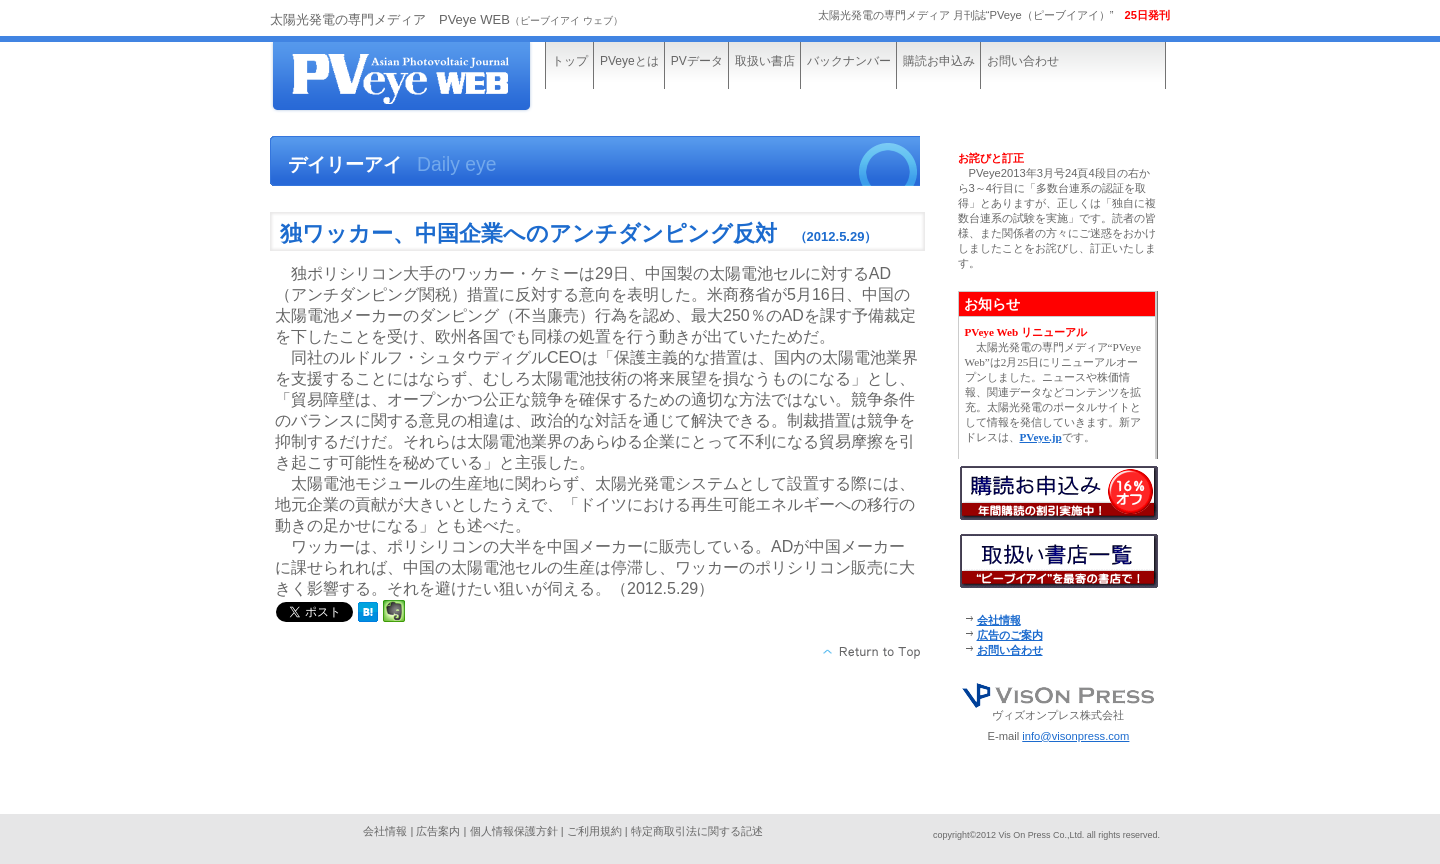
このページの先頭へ (872, 652)
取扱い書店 (765, 61)
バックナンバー (849, 61)
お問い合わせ (1023, 61)
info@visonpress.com (1075, 736)
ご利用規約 (594, 831)
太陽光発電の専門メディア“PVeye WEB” (420, 77)
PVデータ (697, 61)
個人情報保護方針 (514, 831)
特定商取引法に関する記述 (697, 831)
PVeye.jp (1041, 437)
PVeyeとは (629, 61)
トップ (570, 61)
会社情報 (999, 620)
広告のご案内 (1010, 635)
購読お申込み (939, 61)
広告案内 (438, 831)
